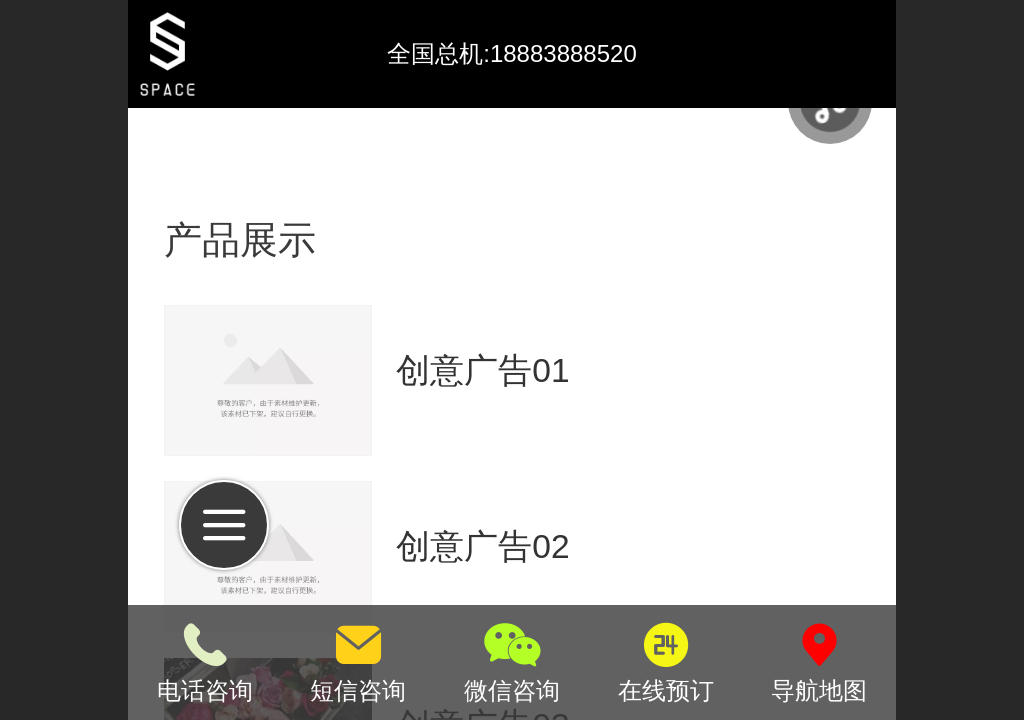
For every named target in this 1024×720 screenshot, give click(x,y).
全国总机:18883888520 (512, 53)
